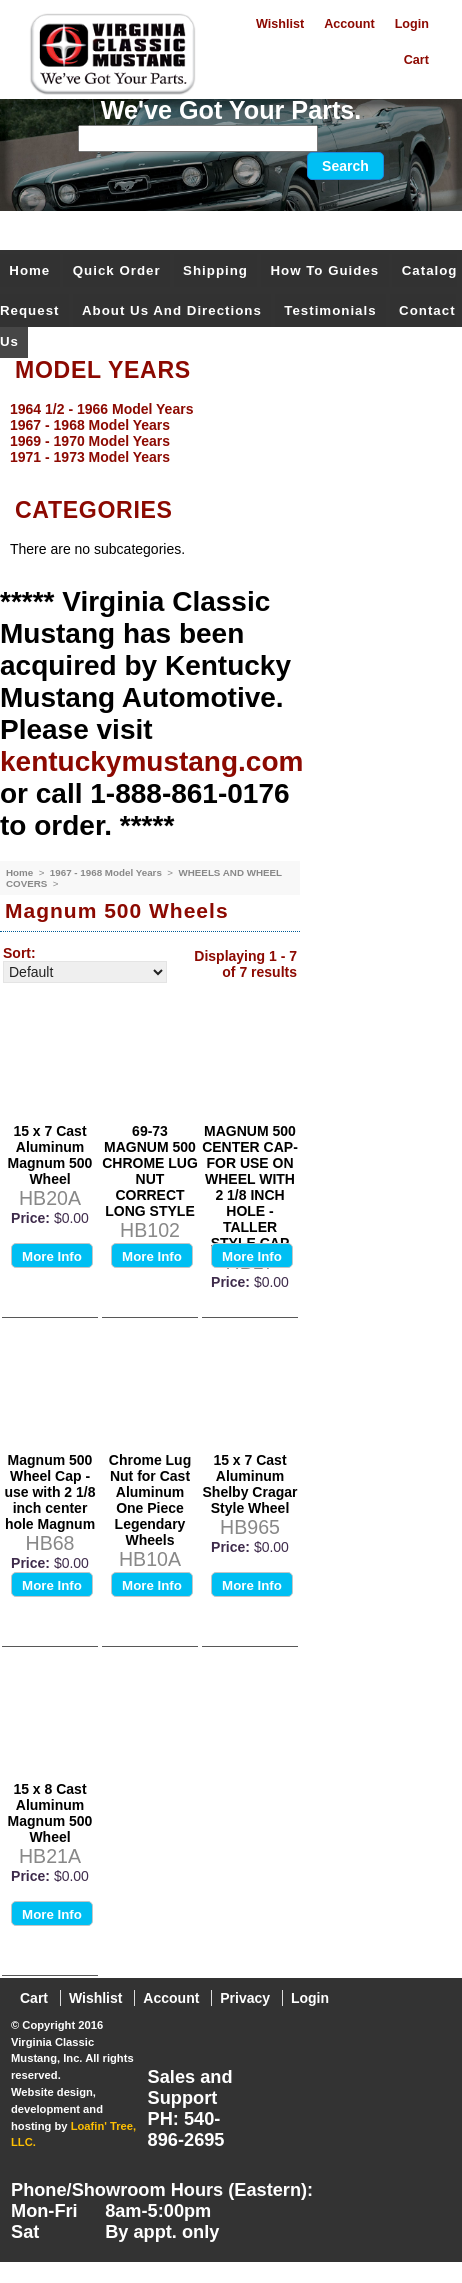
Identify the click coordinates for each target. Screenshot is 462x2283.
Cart (416, 60)
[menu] (226, 433)
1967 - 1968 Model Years (107, 872)
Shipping (215, 270)
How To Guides (324, 270)
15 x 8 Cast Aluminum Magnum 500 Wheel (50, 1813)
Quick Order (117, 270)
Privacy (245, 1998)
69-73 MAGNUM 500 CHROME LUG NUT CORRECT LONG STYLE (150, 1171)
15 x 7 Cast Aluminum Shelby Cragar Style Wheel (250, 1484)
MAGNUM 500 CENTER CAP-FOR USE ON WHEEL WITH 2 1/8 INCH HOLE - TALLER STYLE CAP (250, 1187)
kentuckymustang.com (151, 761)
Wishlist (280, 24)
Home (29, 270)
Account (349, 24)
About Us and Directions (172, 310)
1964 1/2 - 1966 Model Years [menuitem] (101, 409)
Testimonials (330, 310)
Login (412, 24)
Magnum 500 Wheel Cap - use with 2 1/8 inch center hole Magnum (49, 1492)
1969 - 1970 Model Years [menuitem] (90, 441)
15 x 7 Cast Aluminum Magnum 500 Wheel (50, 1155)
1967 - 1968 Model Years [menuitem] (90, 425)
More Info (52, 1256)
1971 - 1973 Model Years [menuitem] (90, 457)
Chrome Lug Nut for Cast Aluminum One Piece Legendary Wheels (150, 1500)
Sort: (19, 953)
